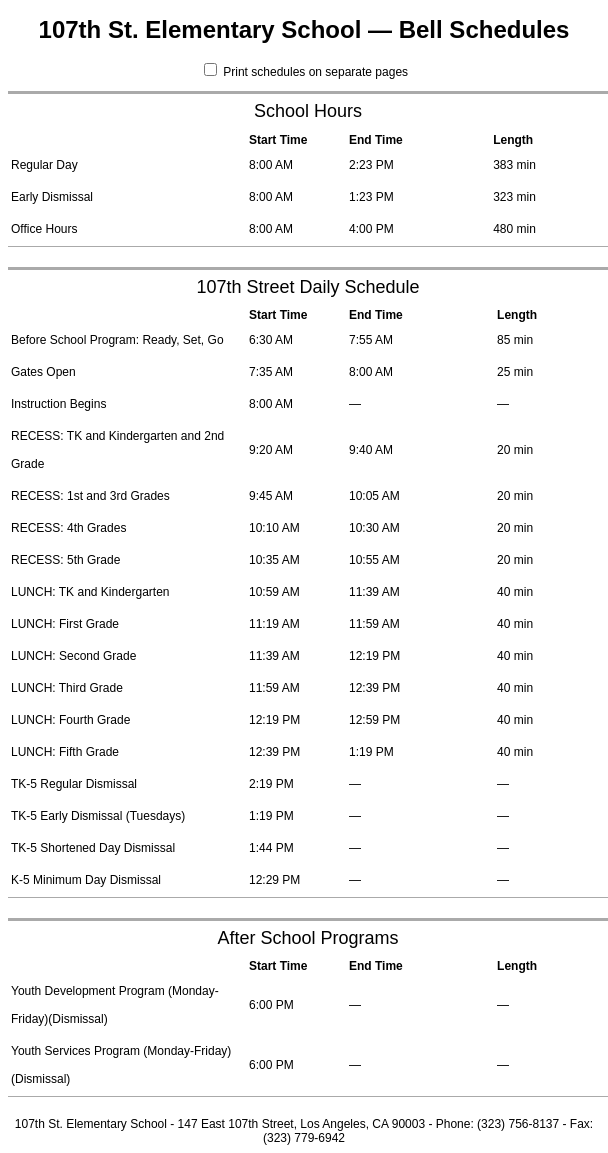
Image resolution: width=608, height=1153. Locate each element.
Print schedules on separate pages (306, 72)
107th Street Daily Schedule (307, 287)
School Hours (308, 111)
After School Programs (307, 938)
